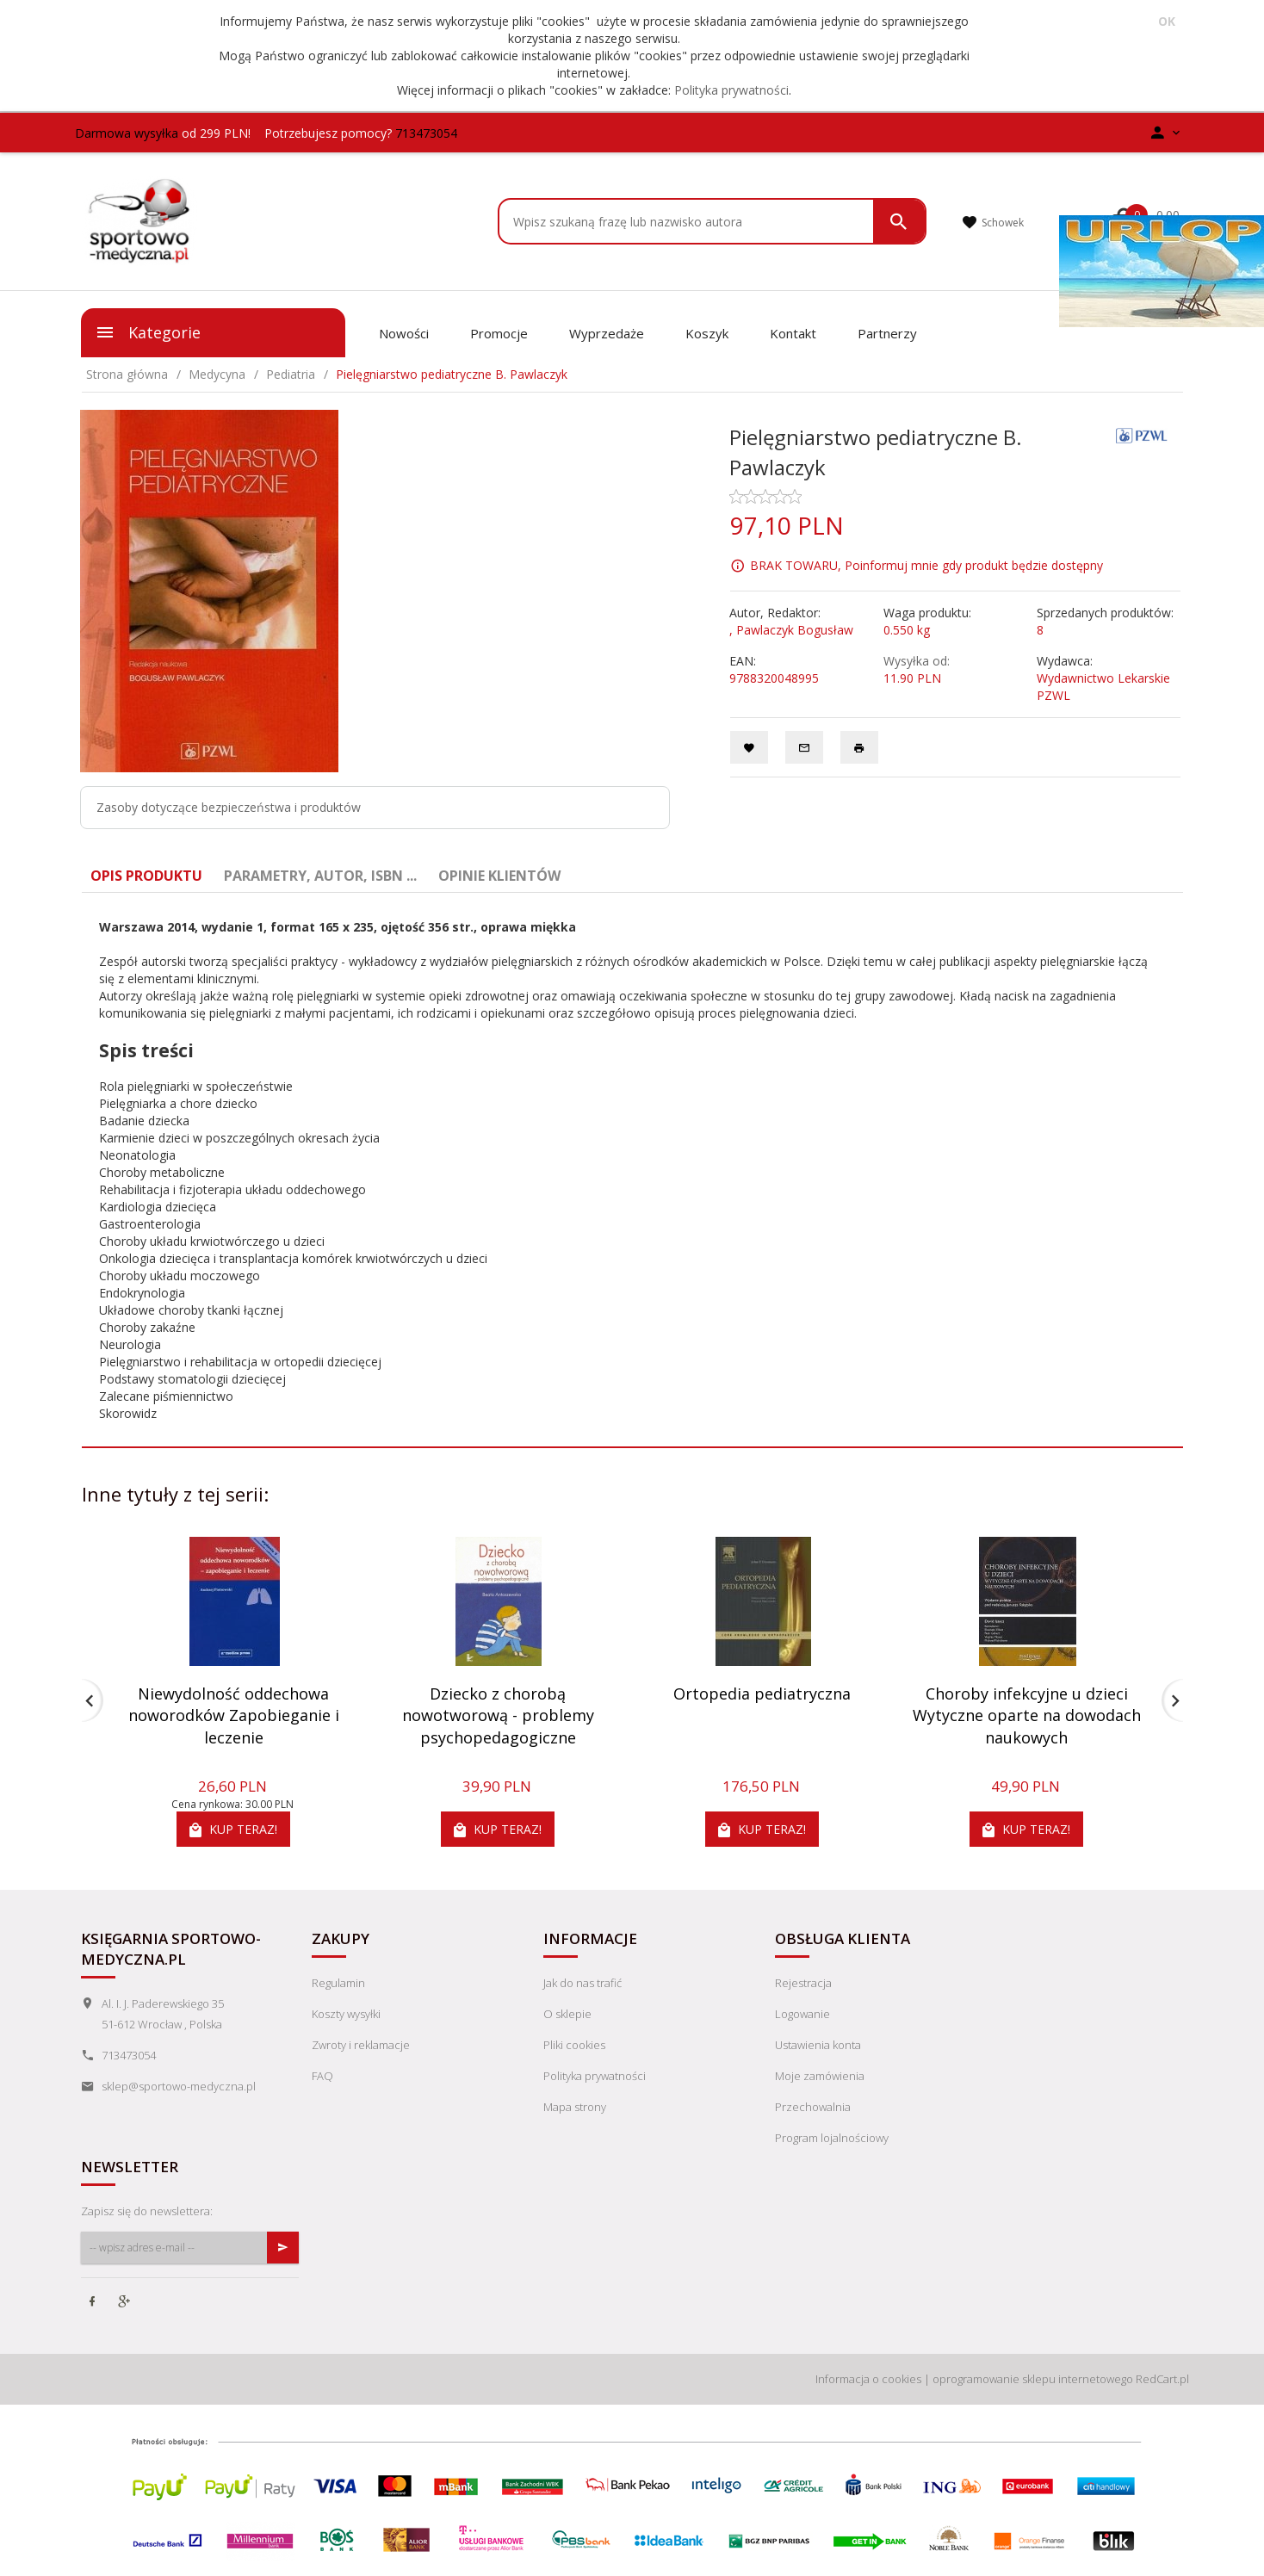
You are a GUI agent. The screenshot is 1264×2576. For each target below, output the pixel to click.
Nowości (404, 333)
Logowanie (802, 2014)
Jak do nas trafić (582, 1983)
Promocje (499, 333)
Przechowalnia (813, 2107)
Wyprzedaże (606, 333)
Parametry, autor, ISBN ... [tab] (320, 875)
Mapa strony (574, 2107)
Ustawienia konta (818, 2045)
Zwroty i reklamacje (361, 2045)
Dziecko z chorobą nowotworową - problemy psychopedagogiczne (498, 1715)
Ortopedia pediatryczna (762, 1693)
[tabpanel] (632, 1170)
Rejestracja (803, 1983)
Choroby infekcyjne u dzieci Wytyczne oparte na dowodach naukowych (1027, 1715)
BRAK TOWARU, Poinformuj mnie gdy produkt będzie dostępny (926, 565)
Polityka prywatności (731, 90)
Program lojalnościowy (832, 2138)
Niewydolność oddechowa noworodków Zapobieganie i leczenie (233, 1715)
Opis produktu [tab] (146, 875)
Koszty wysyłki (346, 2014)
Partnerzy (887, 333)
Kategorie (148, 332)
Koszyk (706, 333)
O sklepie (567, 2014)
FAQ (322, 2076)
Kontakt (793, 333)
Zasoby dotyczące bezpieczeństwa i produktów (228, 807)
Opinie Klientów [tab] (499, 875)
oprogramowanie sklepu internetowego (1033, 2379)
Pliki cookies (574, 2045)
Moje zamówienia (819, 2076)
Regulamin (338, 1983)
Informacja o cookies (868, 2379)
